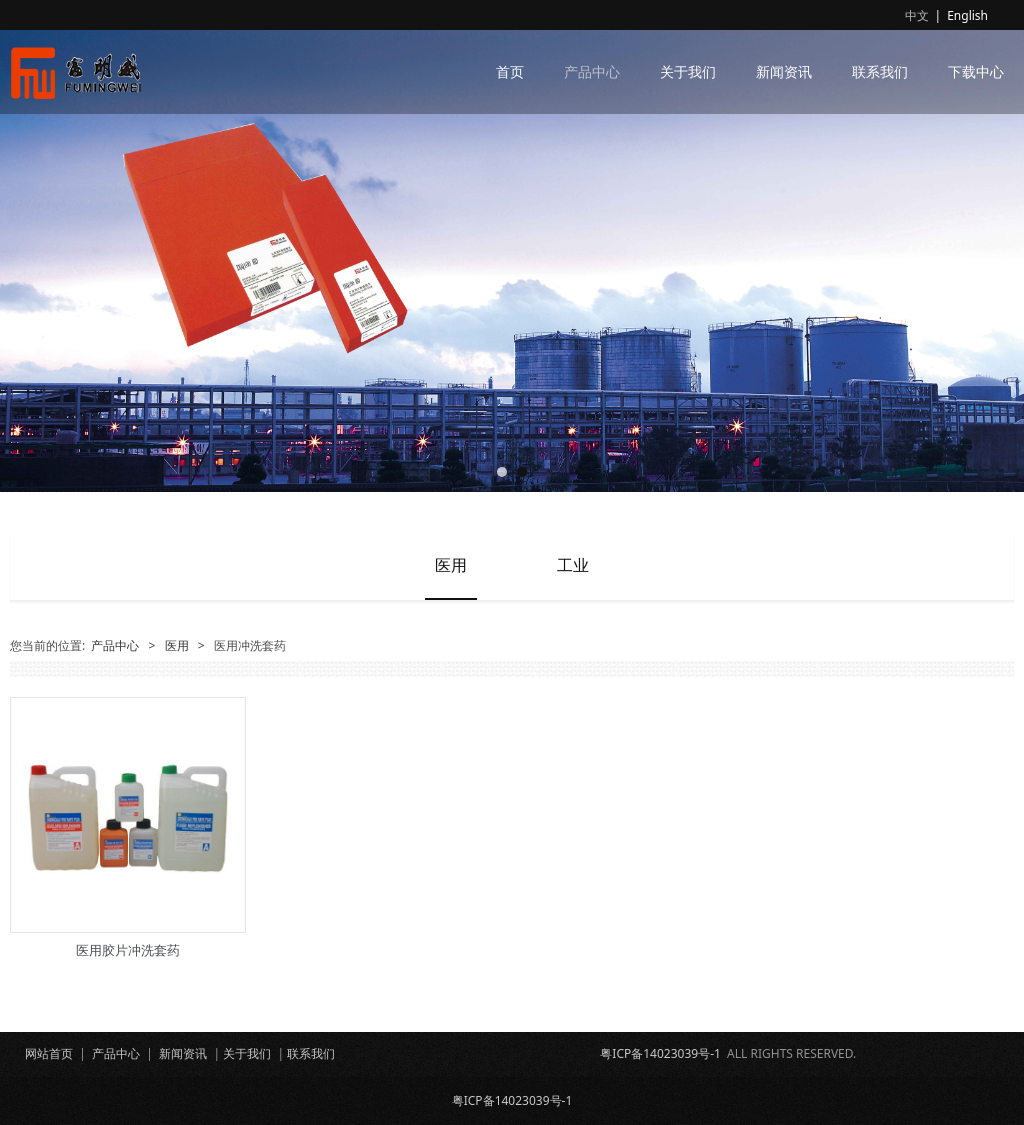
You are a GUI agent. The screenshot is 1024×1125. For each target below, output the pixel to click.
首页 (510, 71)
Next (987, 246)
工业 (573, 565)
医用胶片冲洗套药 (128, 950)
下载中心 (976, 71)
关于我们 (688, 71)
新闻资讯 (784, 71)
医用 (451, 565)
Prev (37, 246)
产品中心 (592, 71)
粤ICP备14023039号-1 (660, 1053)
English (967, 15)
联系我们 (880, 71)
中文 (917, 15)
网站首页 (49, 1053)
